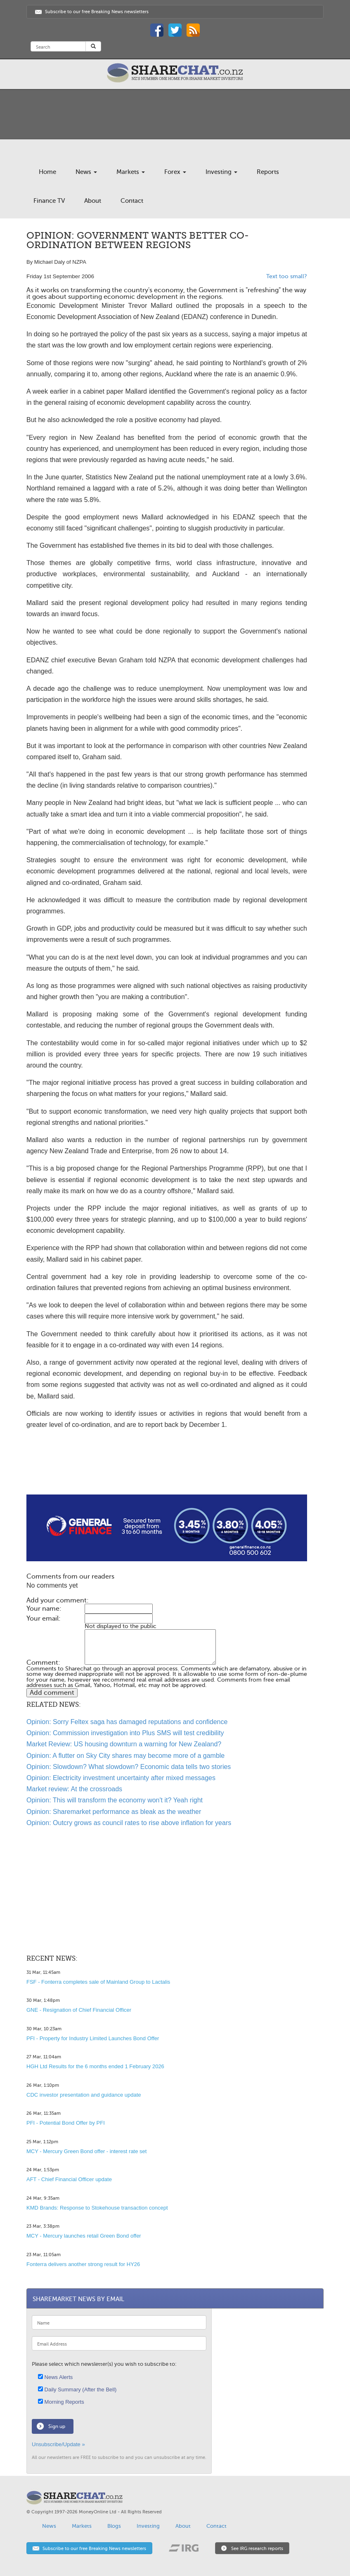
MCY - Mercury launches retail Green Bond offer (83, 2236)
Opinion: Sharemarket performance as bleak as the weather (113, 1811)
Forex (175, 172)
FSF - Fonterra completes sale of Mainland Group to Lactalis (98, 1982)
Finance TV (49, 200)
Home (47, 172)
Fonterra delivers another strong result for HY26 (83, 2264)
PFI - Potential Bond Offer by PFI (65, 2123)
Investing (221, 172)
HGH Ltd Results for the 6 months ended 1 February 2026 (95, 2066)
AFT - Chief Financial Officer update (69, 2179)
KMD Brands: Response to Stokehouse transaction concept (97, 2208)
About (92, 200)
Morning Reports (61, 2402)
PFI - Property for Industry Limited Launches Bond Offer (92, 2038)
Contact (132, 200)
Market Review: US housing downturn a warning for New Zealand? (123, 1744)
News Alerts (55, 2377)
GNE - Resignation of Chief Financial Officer (78, 2010)
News (86, 172)
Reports (268, 172)
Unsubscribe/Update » (58, 2444)
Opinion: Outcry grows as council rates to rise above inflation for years (128, 1822)
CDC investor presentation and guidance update (83, 2095)
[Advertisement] (166, 1468)
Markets (130, 172)
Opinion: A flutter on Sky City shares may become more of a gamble (125, 1755)
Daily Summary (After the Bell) (77, 2389)
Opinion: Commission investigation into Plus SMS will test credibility (125, 1732)
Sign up (56, 2426)
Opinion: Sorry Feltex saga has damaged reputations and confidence (126, 1721)
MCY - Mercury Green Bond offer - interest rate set (86, 2151)
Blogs (114, 2526)
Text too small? (286, 276)
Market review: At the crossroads (74, 1788)
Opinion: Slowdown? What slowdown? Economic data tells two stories (128, 1766)
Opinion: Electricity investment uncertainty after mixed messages (120, 1777)
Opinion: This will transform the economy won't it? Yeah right (114, 1800)
